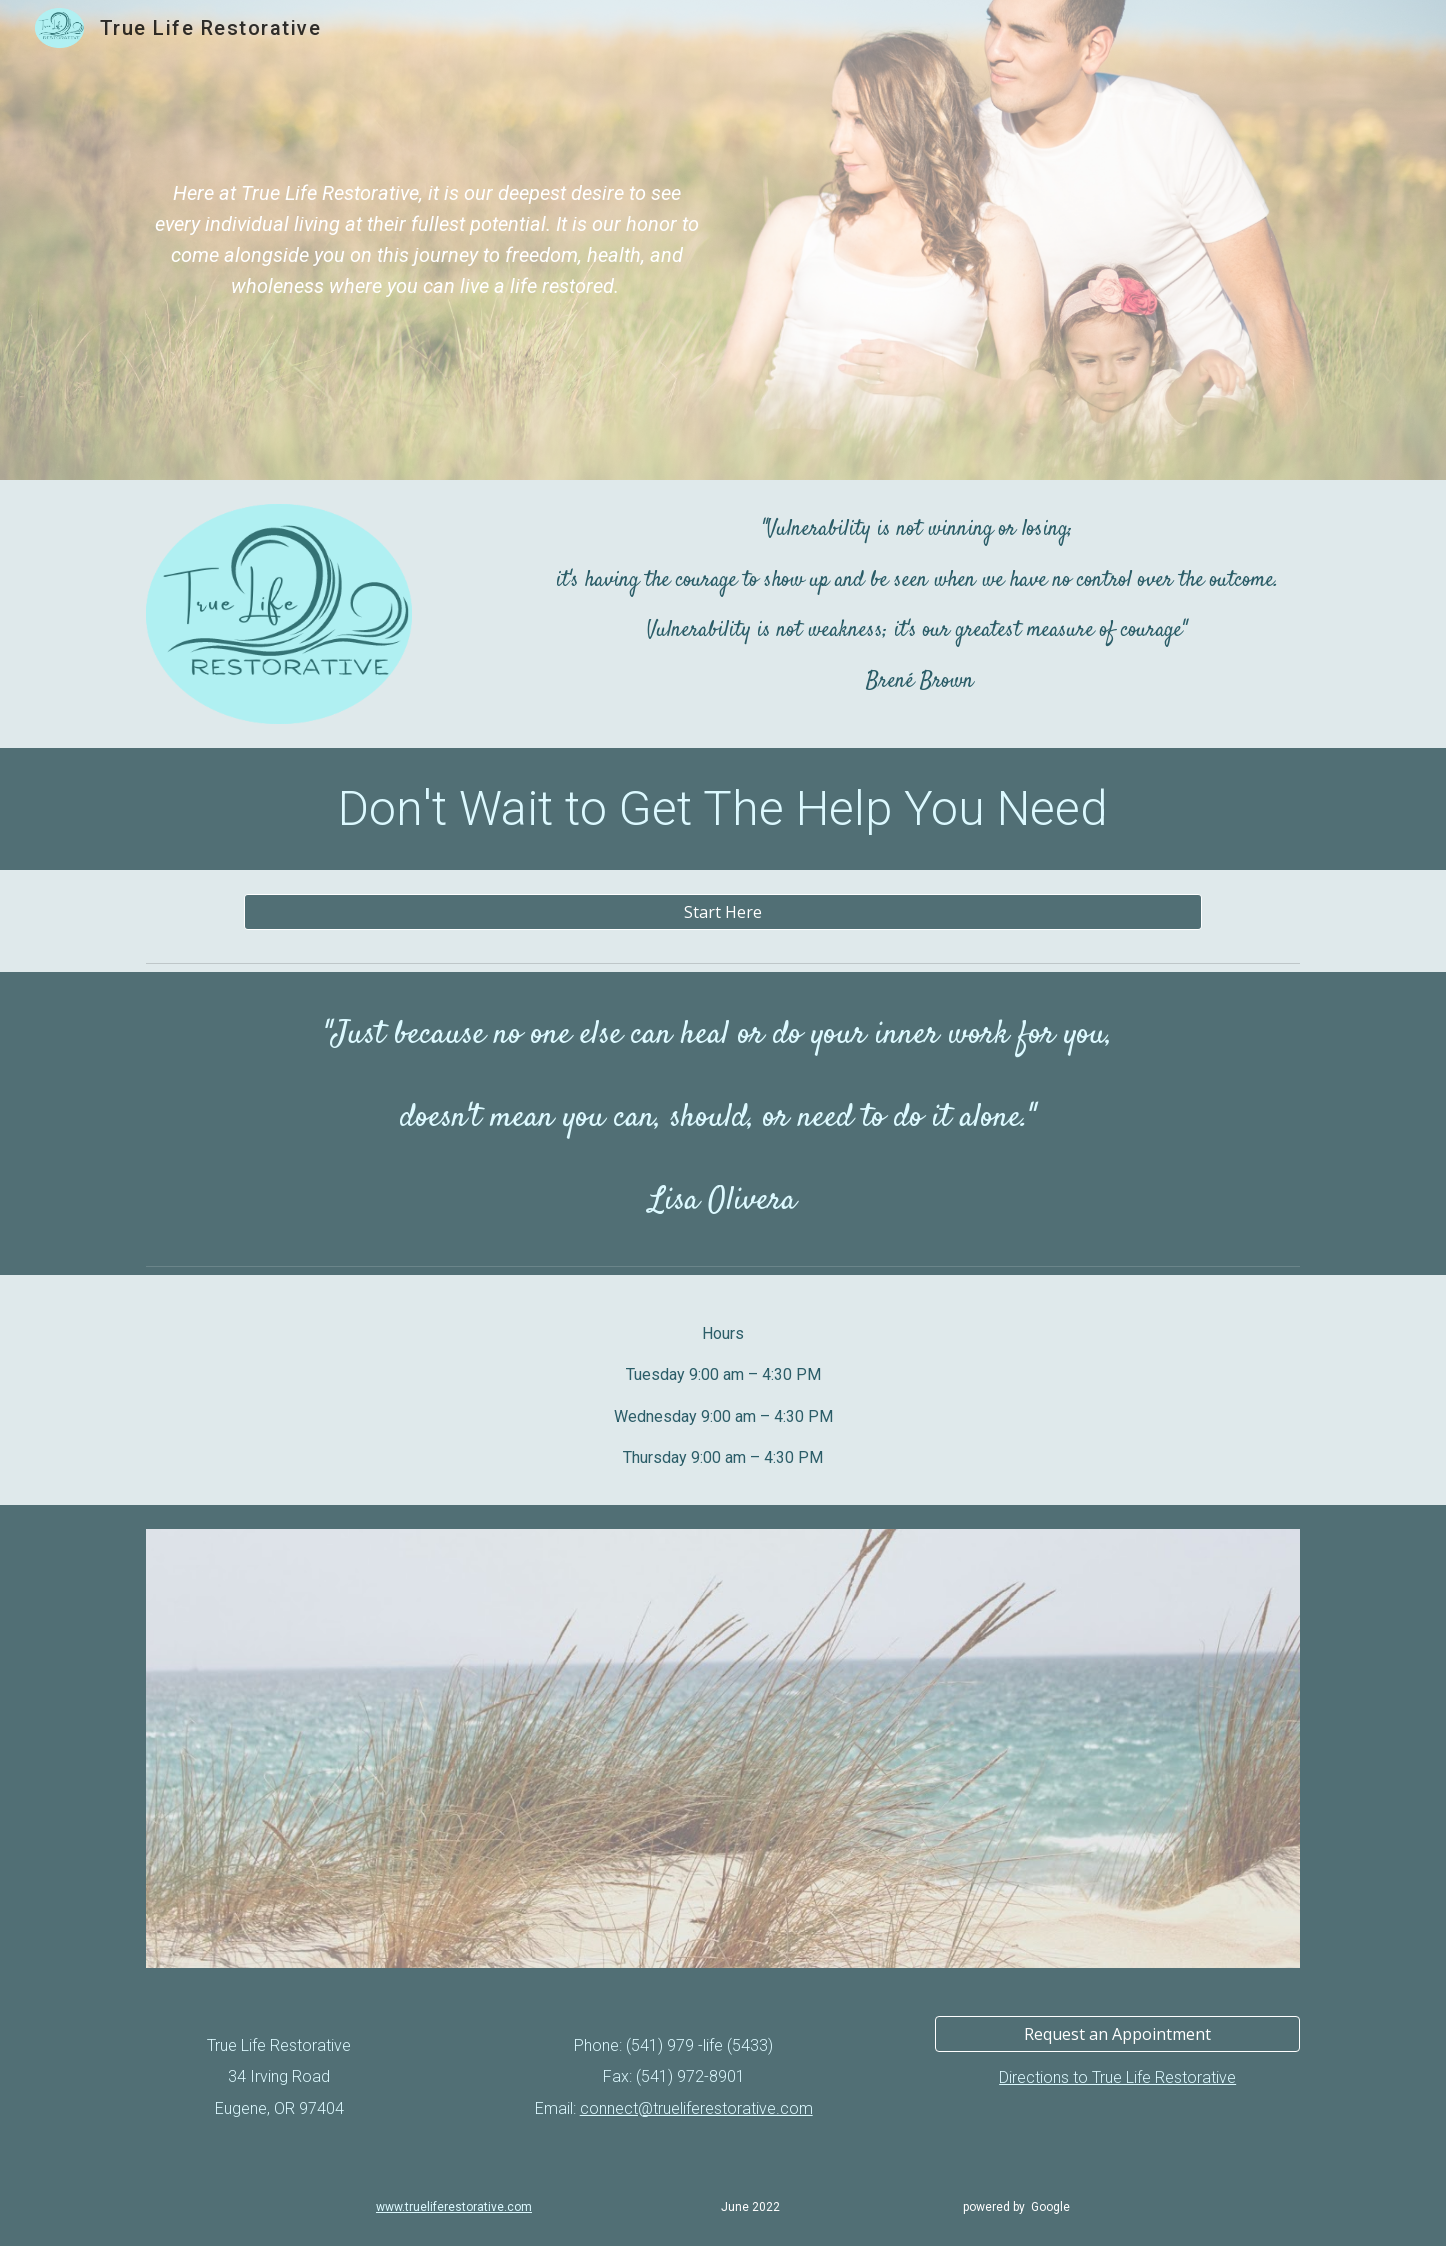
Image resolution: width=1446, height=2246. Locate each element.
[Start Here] (722, 912)
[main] (427, 240)
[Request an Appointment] (1117, 2034)
